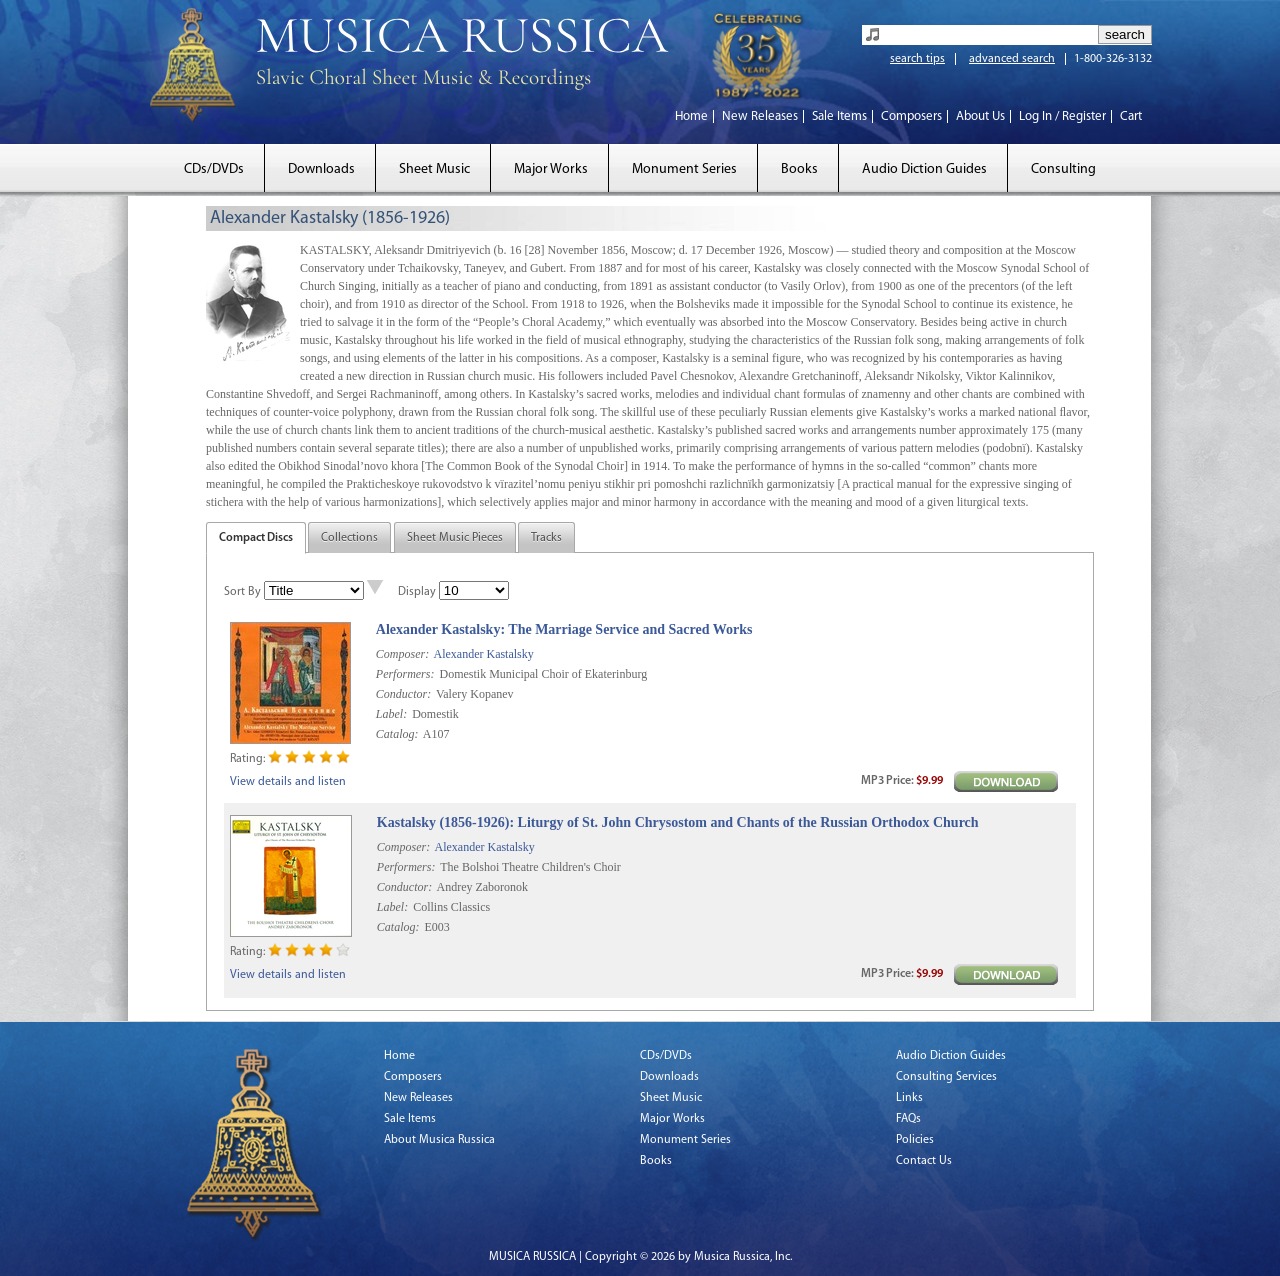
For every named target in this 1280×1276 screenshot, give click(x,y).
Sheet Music (434, 169)
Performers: (405, 674)
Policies (915, 1140)
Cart (1131, 116)
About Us (980, 116)
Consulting (1063, 169)
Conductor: (403, 694)
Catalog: (397, 734)
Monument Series (684, 169)
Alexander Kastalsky (483, 654)
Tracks (546, 538)
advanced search (1012, 59)
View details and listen (288, 782)
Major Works (551, 169)
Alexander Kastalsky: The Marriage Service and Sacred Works (564, 629)
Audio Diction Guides (924, 169)
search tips (917, 59)
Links (909, 1098)
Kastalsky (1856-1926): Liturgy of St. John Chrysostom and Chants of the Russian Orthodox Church (678, 822)
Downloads (321, 169)
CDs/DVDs (214, 169)
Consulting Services (946, 1077)
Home (691, 116)
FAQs (908, 1119)
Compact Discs (256, 538)
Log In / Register (1062, 116)
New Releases (760, 116)
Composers (911, 116)
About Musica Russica (439, 1140)
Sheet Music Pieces (455, 538)
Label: (391, 714)
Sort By (242, 592)
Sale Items (839, 116)
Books (799, 169)
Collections (349, 538)
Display (417, 592)
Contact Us (924, 1161)
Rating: (247, 759)
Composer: (402, 654)
